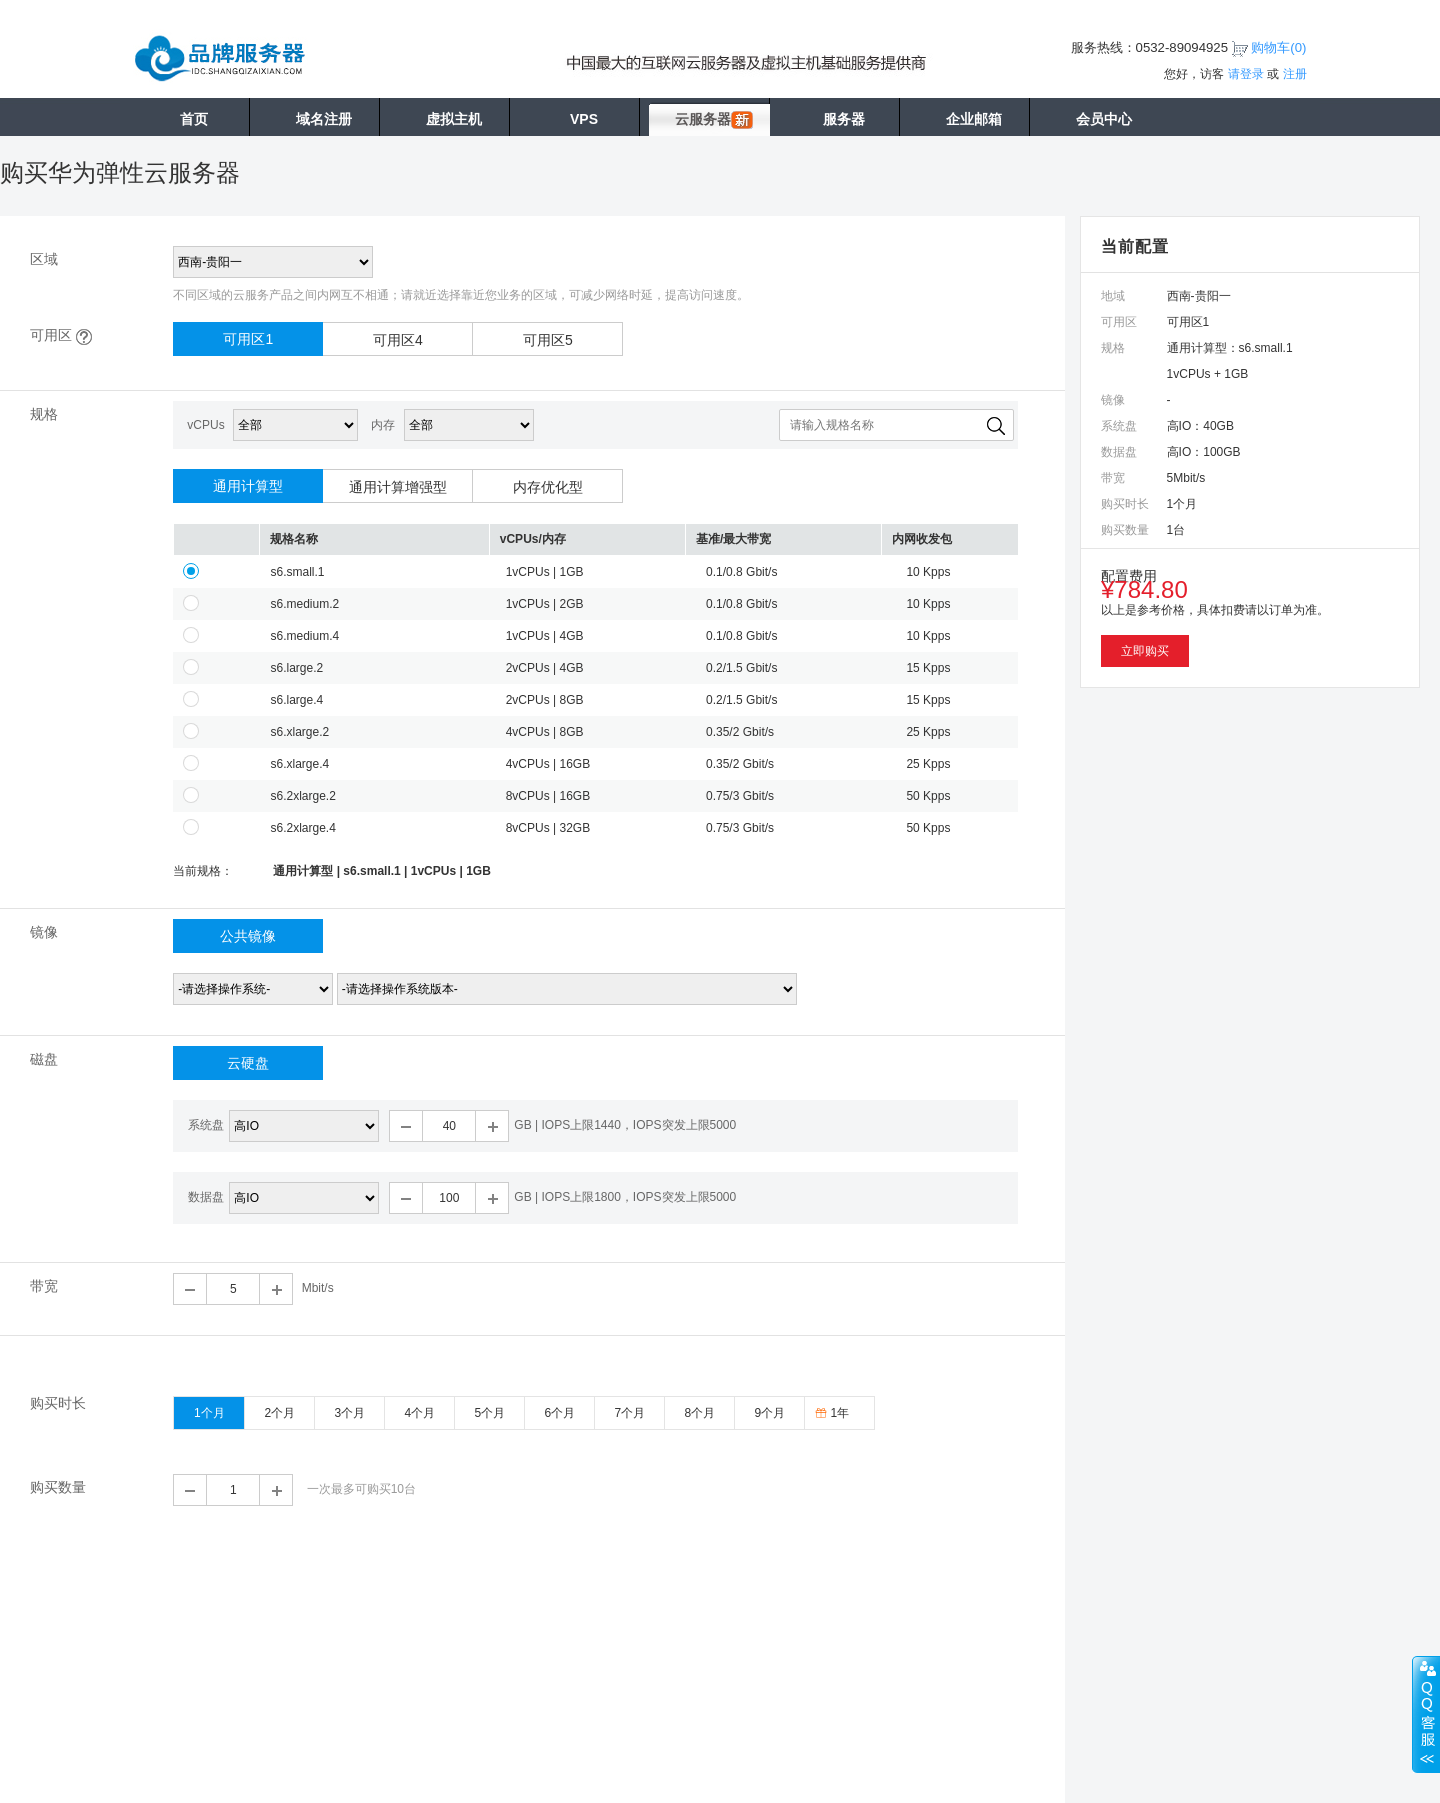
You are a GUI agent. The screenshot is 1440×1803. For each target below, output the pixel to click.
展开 (1426, 1714)
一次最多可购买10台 (361, 1489)
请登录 (1246, 74)
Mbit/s (318, 1288)
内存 (383, 425)
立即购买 (1145, 651)
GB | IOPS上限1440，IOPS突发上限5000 (625, 1125)
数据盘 (206, 1197)
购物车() (1278, 47)
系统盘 (206, 1125)
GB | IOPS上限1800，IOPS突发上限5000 (625, 1197)
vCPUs (205, 425)
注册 (1295, 74)
